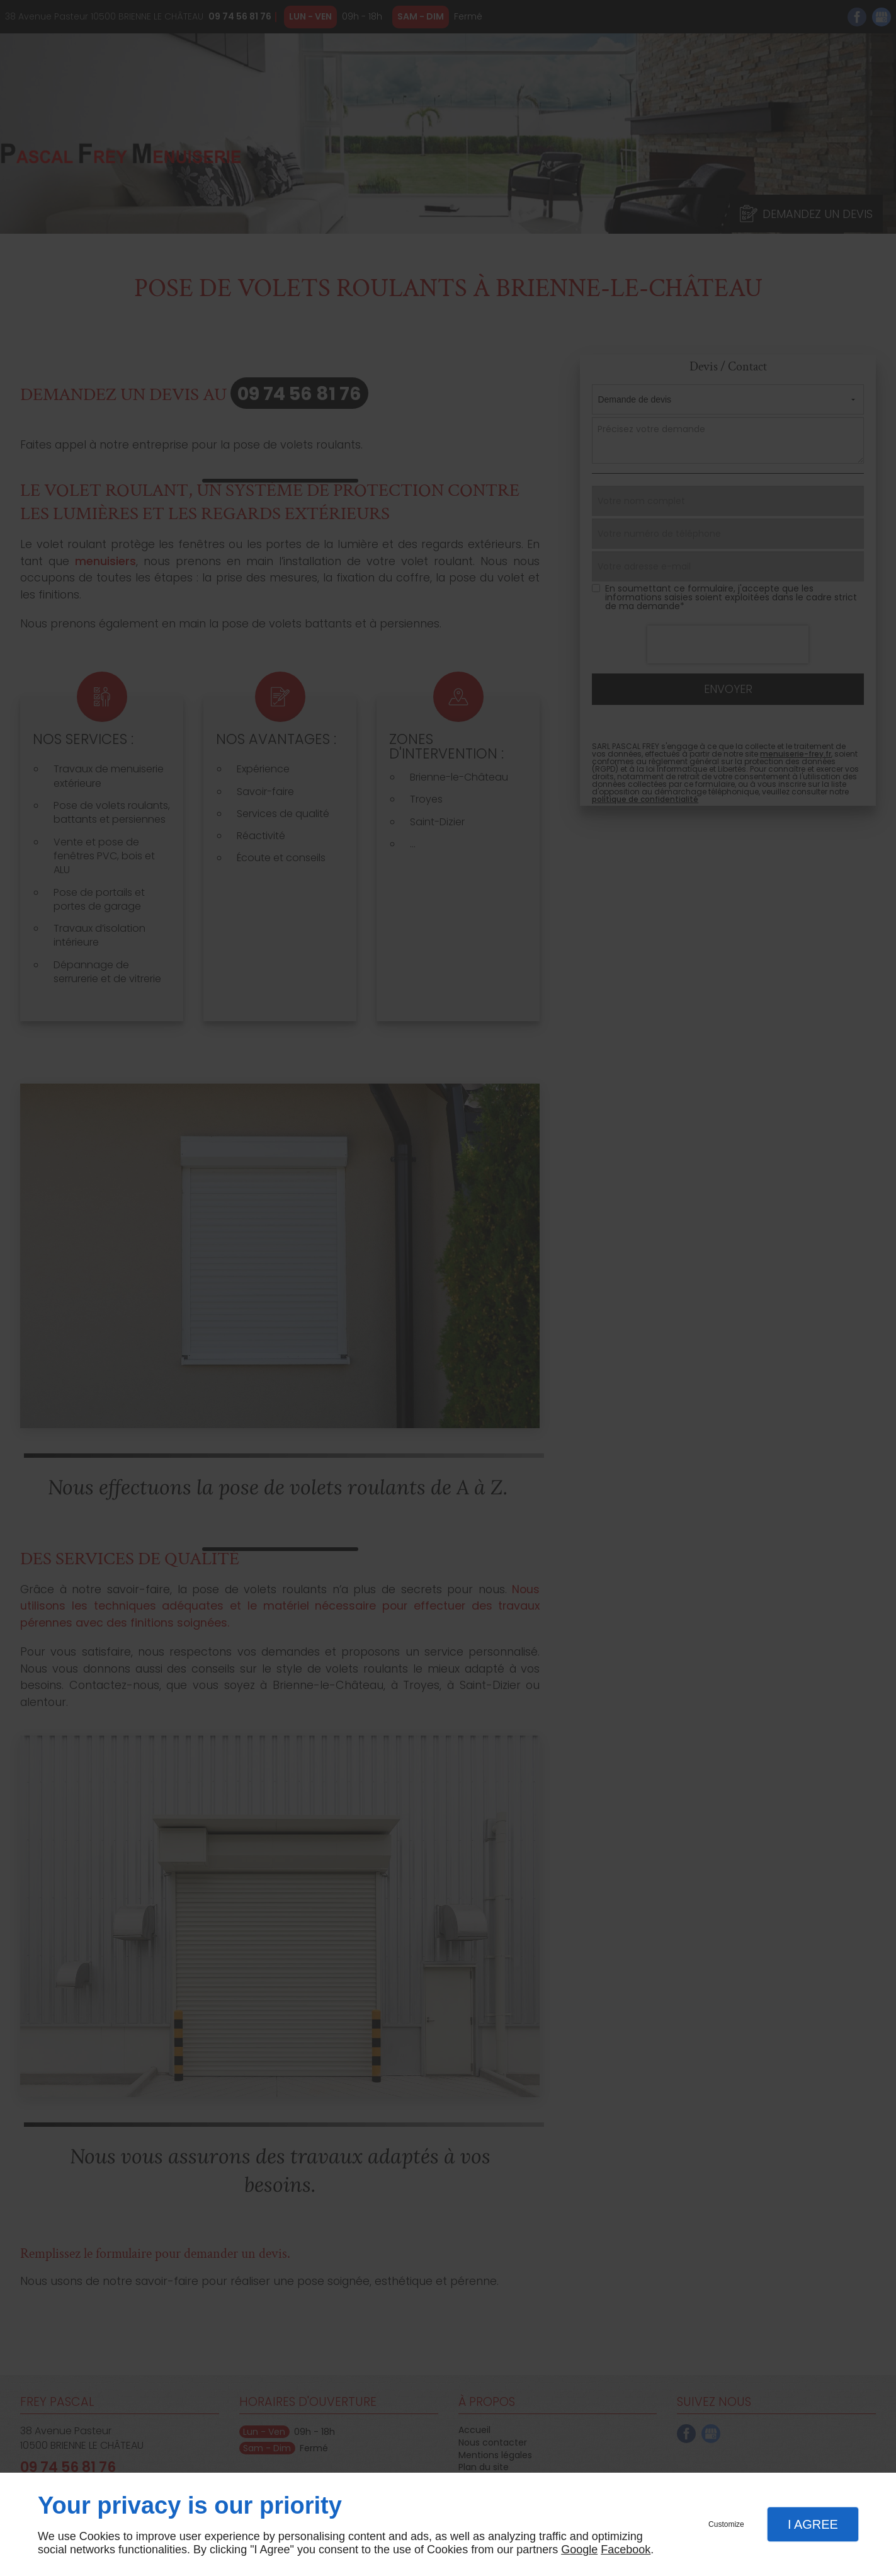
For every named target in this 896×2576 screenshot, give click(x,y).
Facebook (625, 2549)
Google (579, 2549)
